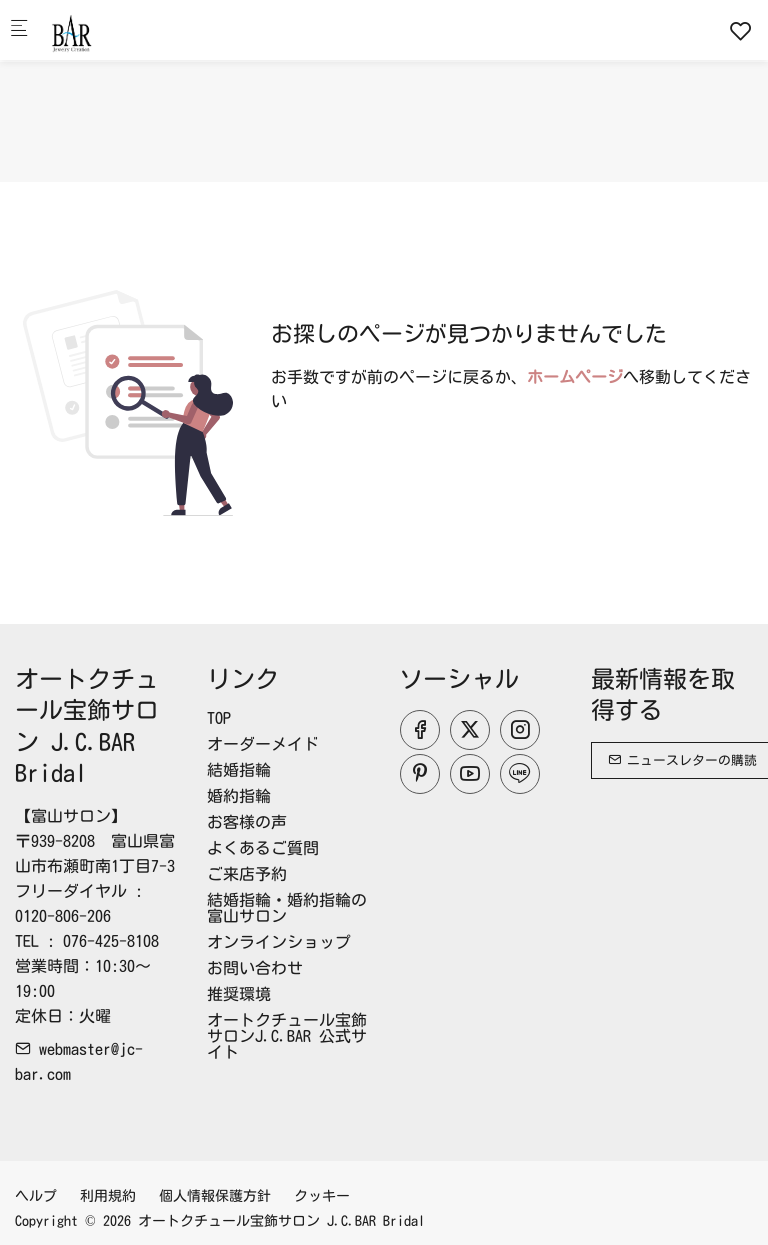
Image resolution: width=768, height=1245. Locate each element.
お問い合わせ (255, 968)
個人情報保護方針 (215, 1196)
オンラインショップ (279, 942)
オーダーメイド (263, 744)
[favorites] (741, 31)
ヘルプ (36, 1196)
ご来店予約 (247, 874)
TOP (219, 718)
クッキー (322, 1196)
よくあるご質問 (263, 848)
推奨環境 (239, 994)
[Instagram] (520, 730)
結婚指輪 (239, 770)
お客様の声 (247, 822)
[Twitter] (470, 730)
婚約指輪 (239, 796)
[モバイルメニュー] (19, 30)
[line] (520, 774)
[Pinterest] (420, 774)
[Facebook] (420, 730)
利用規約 (108, 1196)
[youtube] (470, 774)
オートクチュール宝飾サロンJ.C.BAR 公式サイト (287, 1036)
